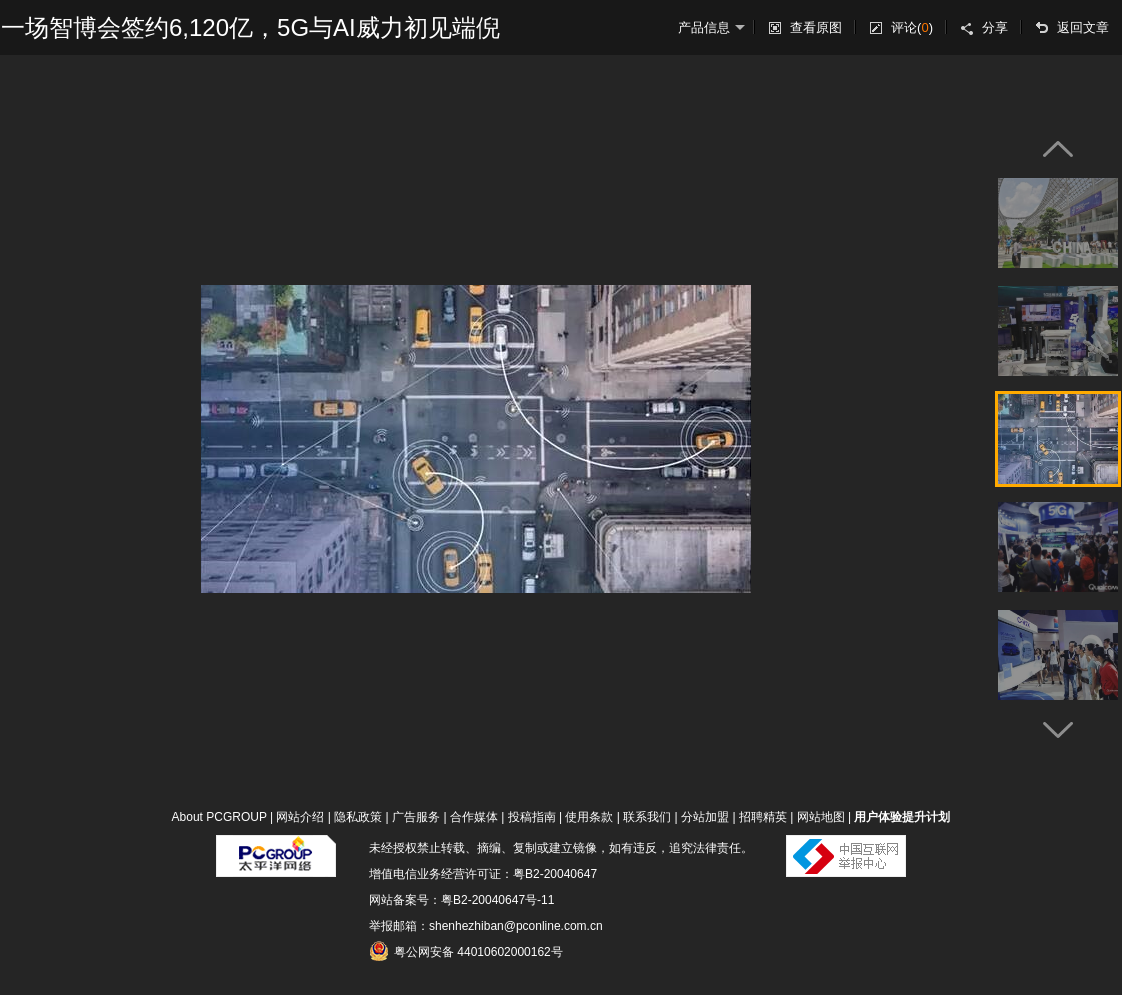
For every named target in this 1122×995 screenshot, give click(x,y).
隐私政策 (358, 817)
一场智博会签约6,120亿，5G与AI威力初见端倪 (250, 27)
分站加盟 (705, 817)
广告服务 (416, 817)
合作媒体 (474, 817)
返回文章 (1083, 27)
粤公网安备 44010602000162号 (466, 951)
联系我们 (647, 817)
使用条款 (589, 817)
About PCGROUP (219, 817)
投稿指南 (532, 817)
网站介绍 (300, 817)
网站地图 (821, 817)
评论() (912, 27)
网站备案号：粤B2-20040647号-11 (461, 900)
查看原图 (816, 27)
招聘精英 (763, 817)
